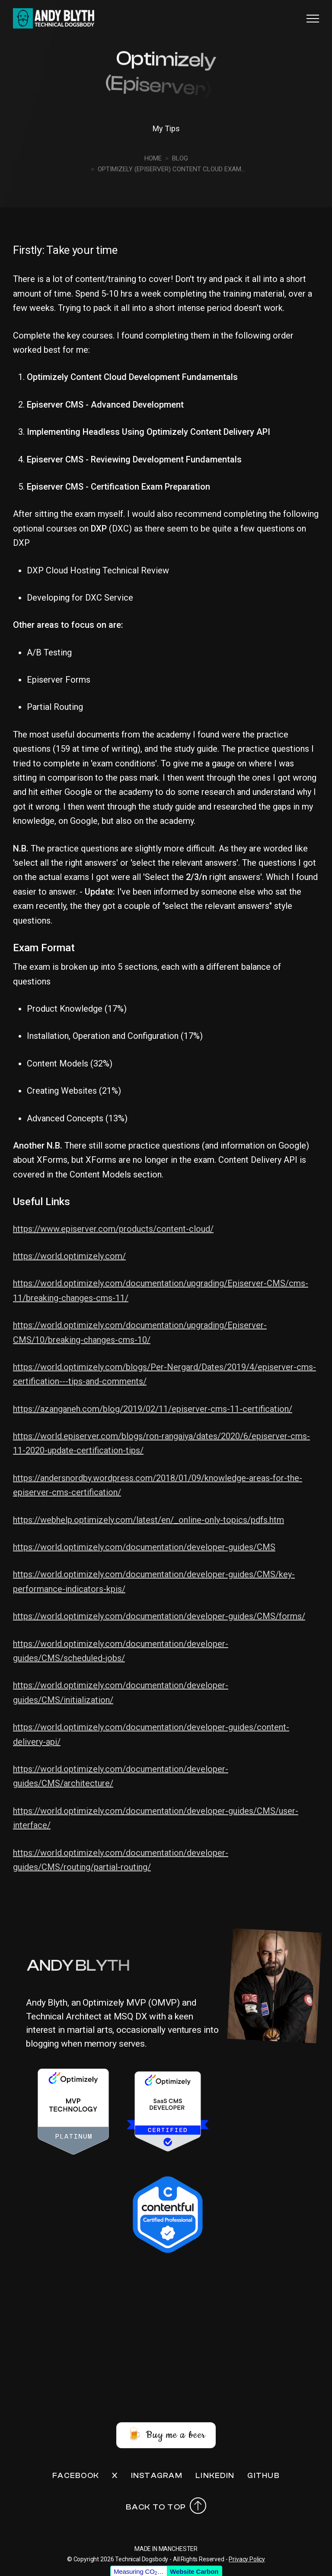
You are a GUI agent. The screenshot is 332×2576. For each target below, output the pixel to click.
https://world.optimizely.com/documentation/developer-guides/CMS (144, 1547)
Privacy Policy (247, 2559)
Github (263, 2475)
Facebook (75, 2475)
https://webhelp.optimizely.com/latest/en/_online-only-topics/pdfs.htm (148, 1520)
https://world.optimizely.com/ (69, 1256)
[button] (313, 18)
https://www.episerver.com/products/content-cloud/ (113, 1229)
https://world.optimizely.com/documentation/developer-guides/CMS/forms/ (159, 1616)
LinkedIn (214, 2475)
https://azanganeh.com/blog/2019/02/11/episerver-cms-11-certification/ (152, 1409)
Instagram (156, 2475)
